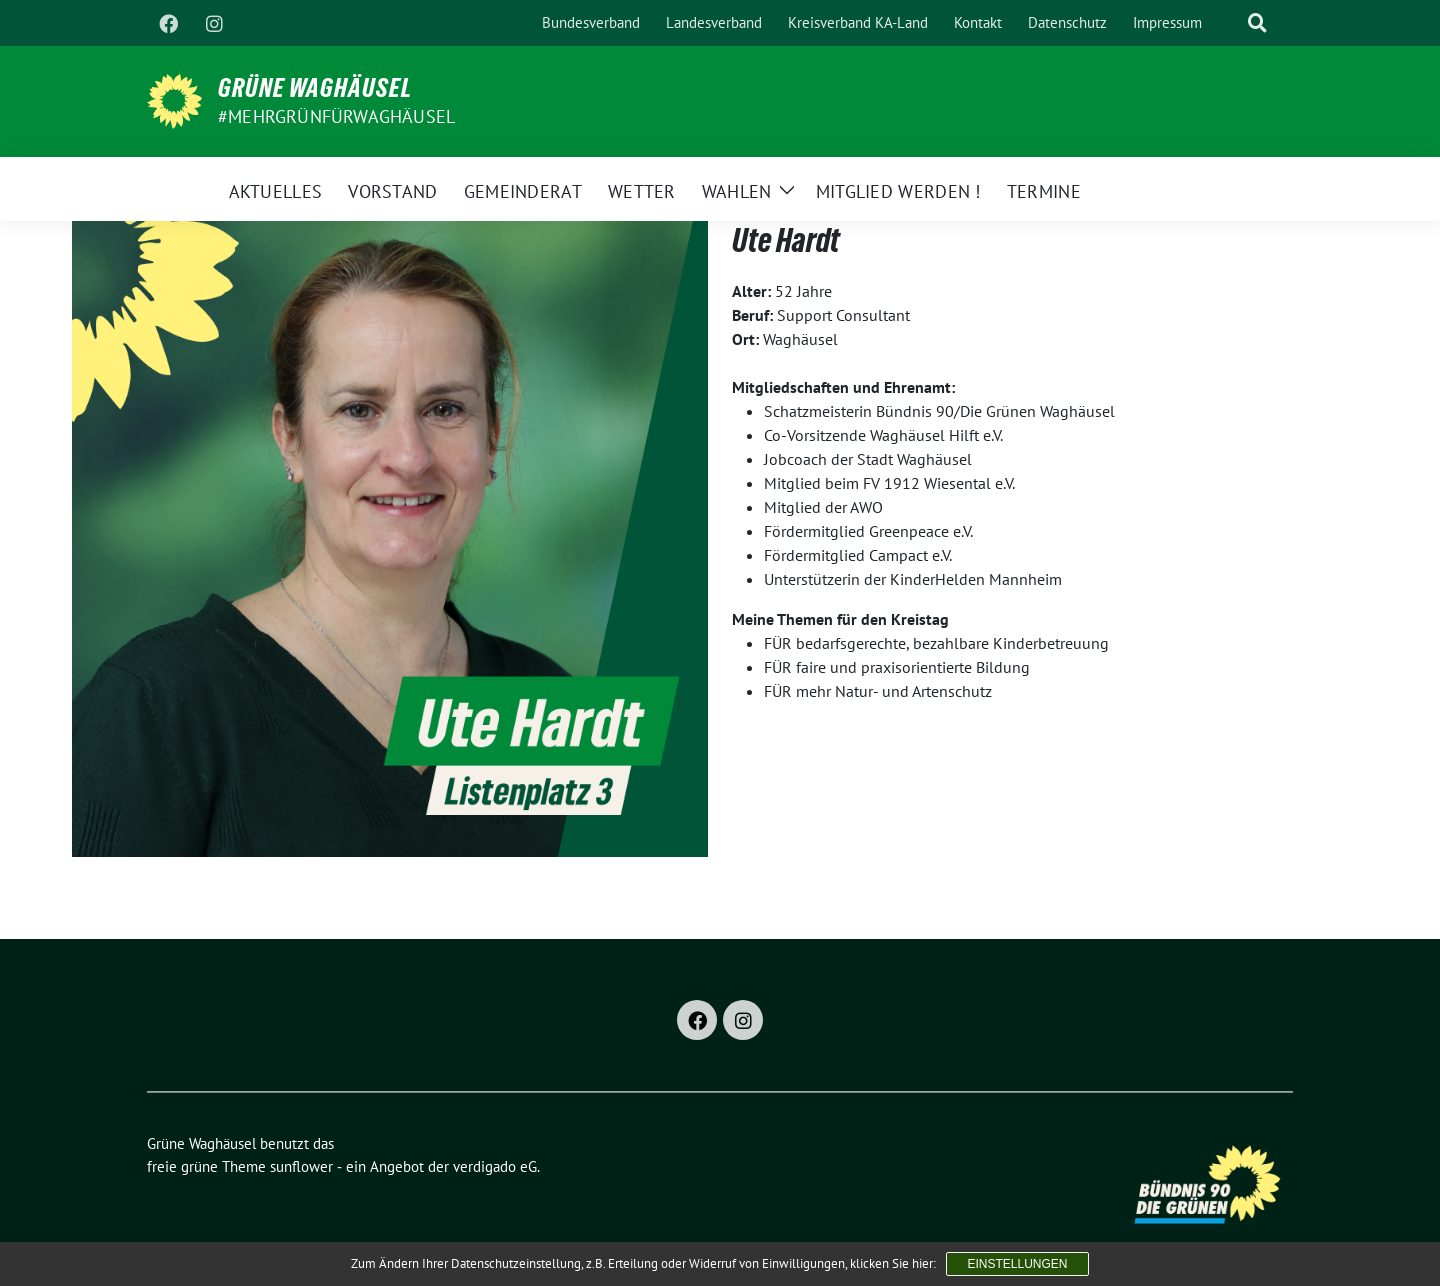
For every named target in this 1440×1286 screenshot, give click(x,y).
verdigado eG (495, 1166)
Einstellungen (1017, 1264)
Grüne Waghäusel (315, 88)
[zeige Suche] (1257, 23)
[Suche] (1229, 23)
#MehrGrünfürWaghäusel (336, 116)
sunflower (301, 1166)
